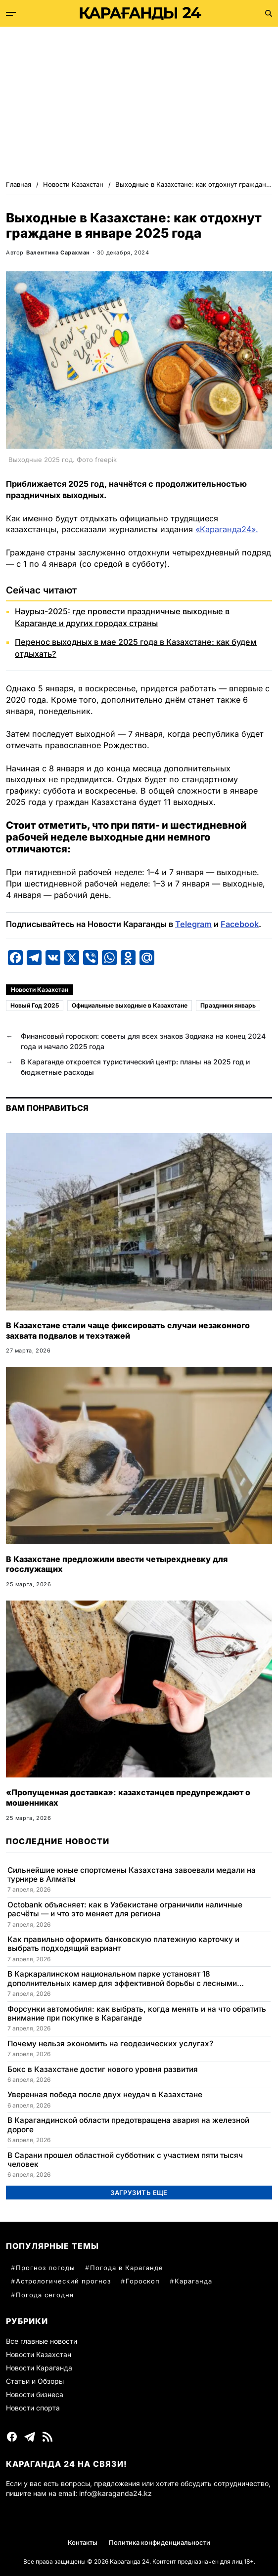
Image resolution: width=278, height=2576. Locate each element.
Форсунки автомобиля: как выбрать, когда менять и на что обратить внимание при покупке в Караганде (136, 2014)
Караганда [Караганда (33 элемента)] (193, 2281)
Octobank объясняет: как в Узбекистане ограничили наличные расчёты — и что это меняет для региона (124, 1909)
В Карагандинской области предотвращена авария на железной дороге (128, 2125)
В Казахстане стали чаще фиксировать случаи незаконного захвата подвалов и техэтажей (128, 1330)
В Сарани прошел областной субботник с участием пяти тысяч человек (125, 2160)
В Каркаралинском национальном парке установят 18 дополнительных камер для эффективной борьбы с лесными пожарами (122, 1979)
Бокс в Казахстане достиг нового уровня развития (102, 2069)
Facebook (240, 924)
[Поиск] (268, 13)
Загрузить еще (139, 2192)
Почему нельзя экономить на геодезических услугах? (110, 2043)
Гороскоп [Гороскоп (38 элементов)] (143, 2281)
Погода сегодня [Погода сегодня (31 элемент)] (45, 2295)
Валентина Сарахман (58, 252)
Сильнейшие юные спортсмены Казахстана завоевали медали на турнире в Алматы (131, 1875)
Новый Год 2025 (34, 1005)
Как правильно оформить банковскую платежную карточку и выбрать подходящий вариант (123, 1944)
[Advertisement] (139, 101)
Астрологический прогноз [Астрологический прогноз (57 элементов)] (63, 2281)
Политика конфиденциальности (159, 2542)
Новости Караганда (39, 2368)
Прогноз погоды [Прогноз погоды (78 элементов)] (45, 2268)
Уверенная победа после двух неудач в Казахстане (104, 2094)
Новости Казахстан (39, 989)
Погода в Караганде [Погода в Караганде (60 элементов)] (126, 2268)
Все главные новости (41, 2341)
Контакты (82, 2542)
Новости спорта (33, 2408)
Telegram (193, 924)
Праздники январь (228, 1005)
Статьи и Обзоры (35, 2381)
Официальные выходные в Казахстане (129, 1005)
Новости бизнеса (34, 2394)
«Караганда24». (226, 529)
